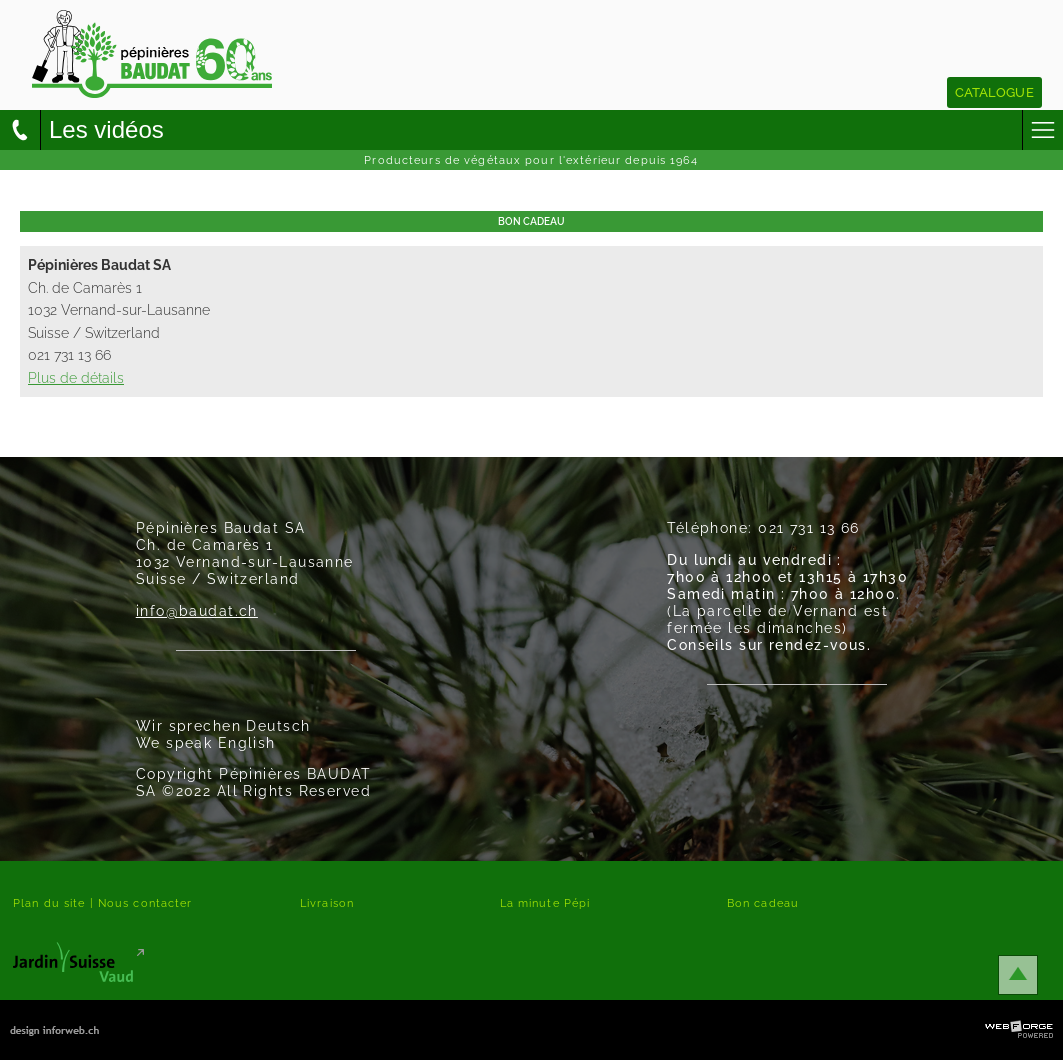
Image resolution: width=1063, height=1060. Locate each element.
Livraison (327, 903)
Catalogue (994, 92)
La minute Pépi (545, 903)
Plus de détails (76, 377)
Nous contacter (145, 903)
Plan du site (49, 903)
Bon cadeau (763, 903)
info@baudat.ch (197, 610)
